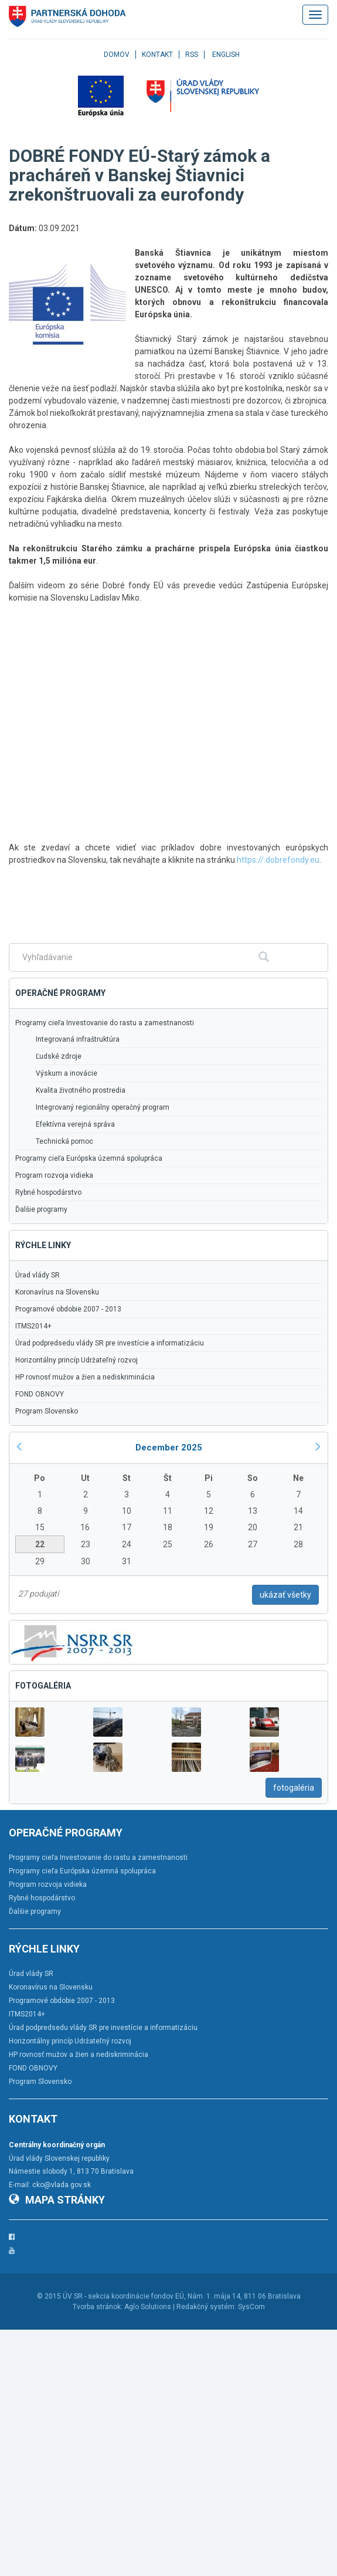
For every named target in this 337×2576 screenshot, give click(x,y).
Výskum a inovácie (66, 1073)
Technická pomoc (64, 1141)
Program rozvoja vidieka (54, 1175)
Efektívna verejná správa (75, 1124)
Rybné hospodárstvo (48, 1192)
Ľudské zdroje (58, 1056)
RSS (191, 54)
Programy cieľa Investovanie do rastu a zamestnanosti (104, 1023)
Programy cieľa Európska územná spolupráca (88, 1158)
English (226, 54)
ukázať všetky (285, 1594)
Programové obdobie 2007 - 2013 (68, 1309)
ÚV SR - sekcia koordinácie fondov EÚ (123, 2296)
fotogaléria (293, 1787)
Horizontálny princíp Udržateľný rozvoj (76, 1360)
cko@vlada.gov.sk (61, 2185)
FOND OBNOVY (39, 1394)
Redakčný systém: (206, 2307)
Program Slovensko (46, 1411)
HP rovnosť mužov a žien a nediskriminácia (85, 1377)
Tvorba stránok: (97, 2307)
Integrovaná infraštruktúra (78, 1039)
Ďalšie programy (41, 1209)
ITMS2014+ (33, 1326)
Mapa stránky (57, 2200)
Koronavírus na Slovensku (57, 1292)
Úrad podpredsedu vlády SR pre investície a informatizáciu (109, 1343)
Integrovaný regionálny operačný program (102, 1107)
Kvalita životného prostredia (80, 1090)
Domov (117, 54)
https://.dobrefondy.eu (278, 860)
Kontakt (157, 54)
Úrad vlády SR (37, 1275)
